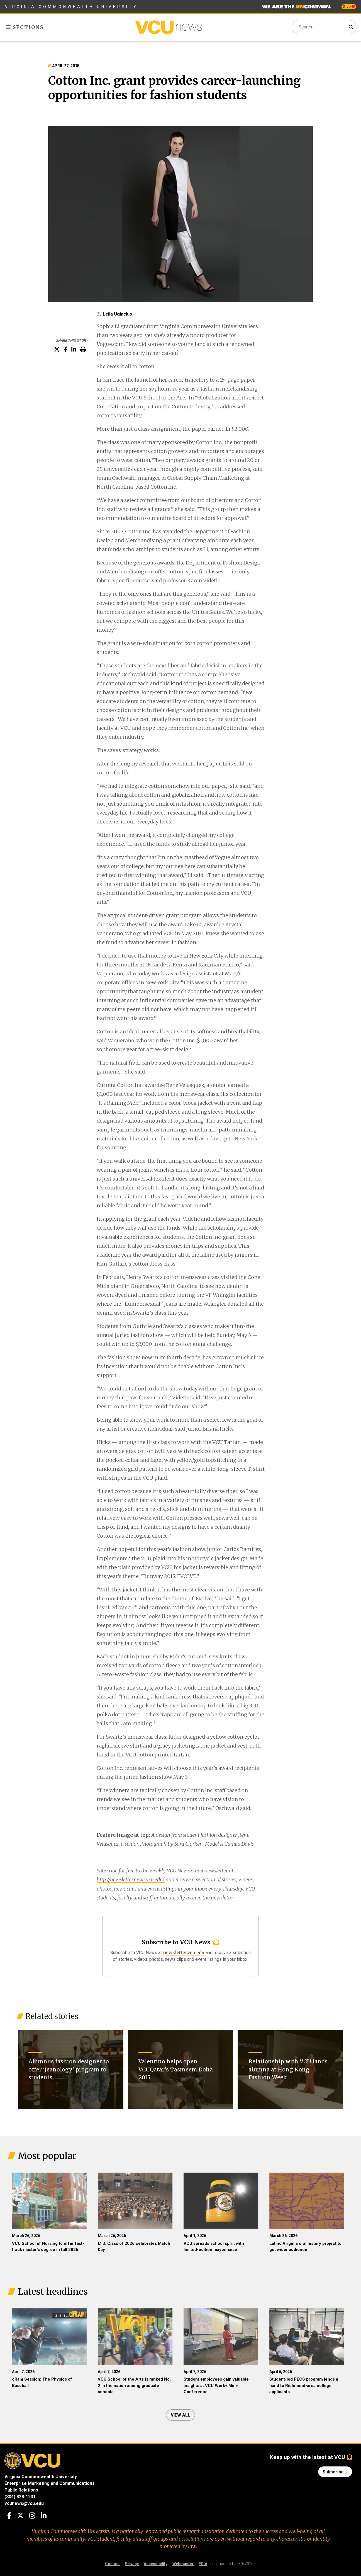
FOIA (203, 2564)
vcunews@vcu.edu (24, 2503)
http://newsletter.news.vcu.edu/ (131, 1879)
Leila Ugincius (117, 314)
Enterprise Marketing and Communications (49, 2483)
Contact (112, 2564)
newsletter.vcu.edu (183, 1952)
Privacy (132, 2564)
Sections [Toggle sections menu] (25, 27)
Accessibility (155, 2564)
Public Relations (21, 2490)
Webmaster (183, 2564)
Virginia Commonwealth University (71, 6)
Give (349, 6)
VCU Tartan (226, 1442)
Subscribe (335, 2472)
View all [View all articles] (180, 2415)
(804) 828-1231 (20, 2496)
